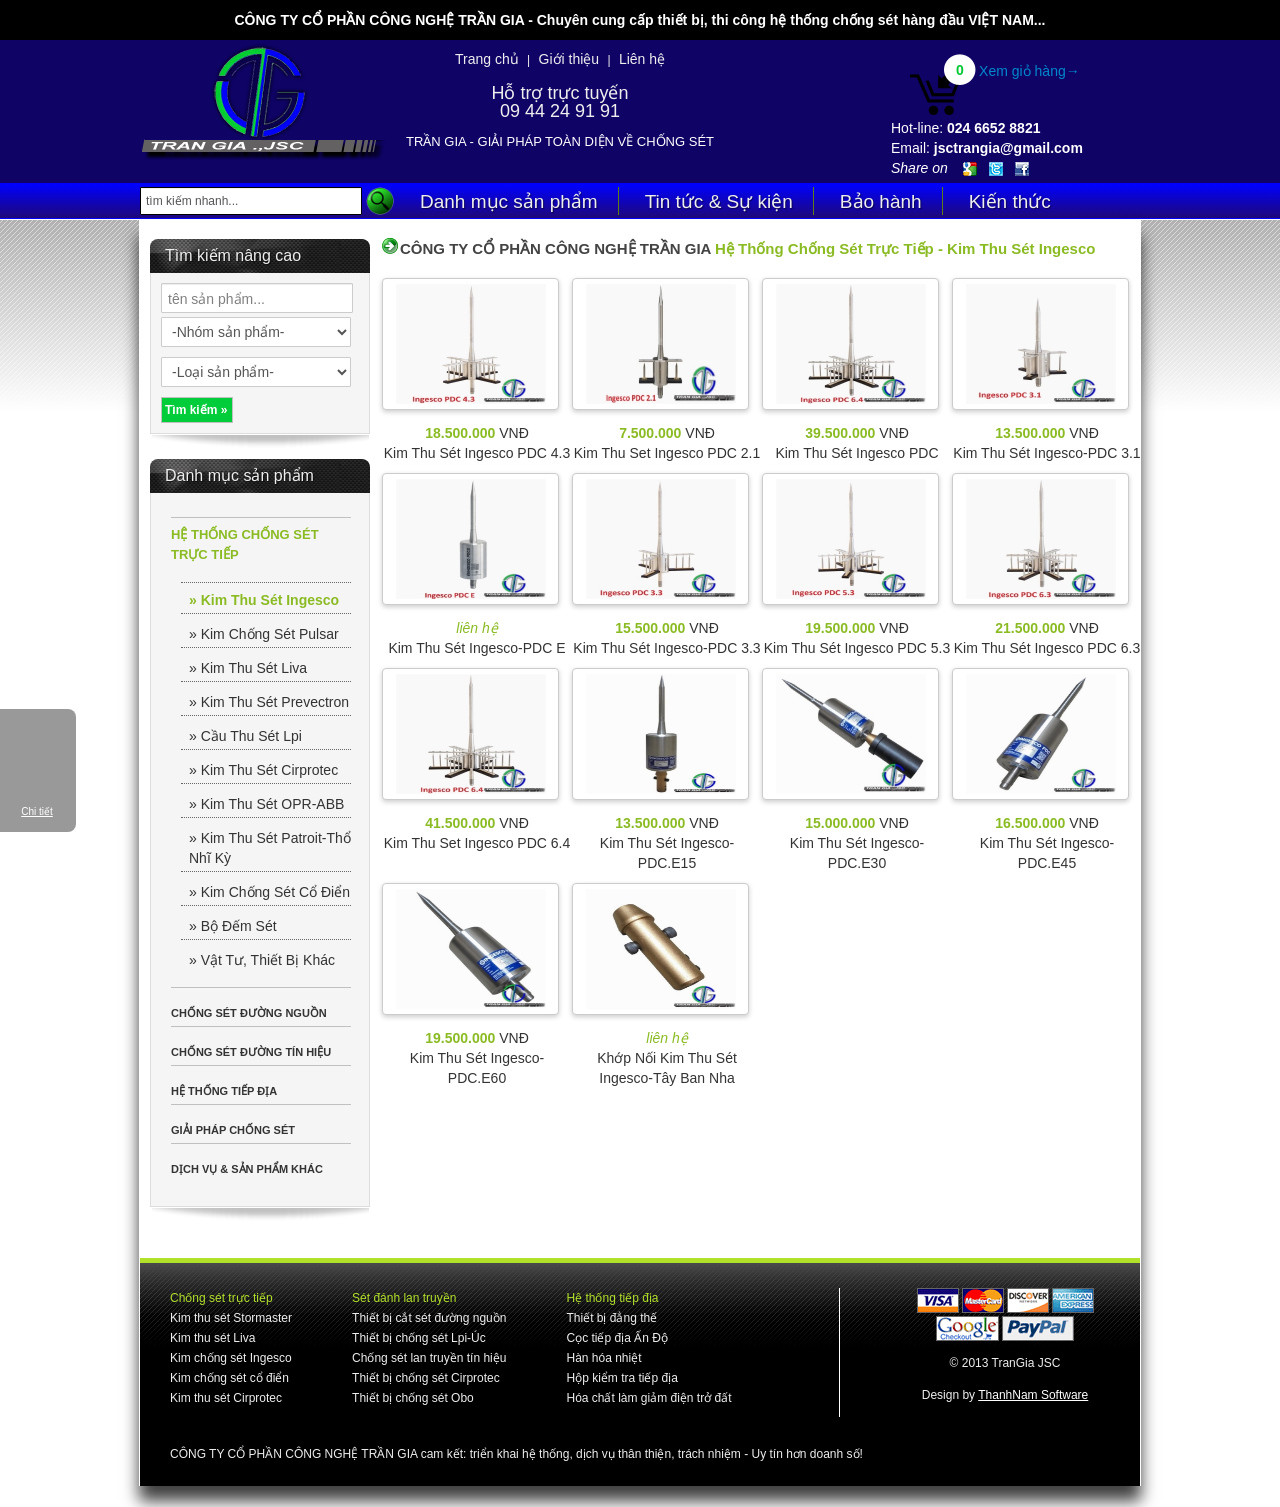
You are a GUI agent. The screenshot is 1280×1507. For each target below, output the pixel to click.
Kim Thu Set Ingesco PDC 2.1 (667, 453)
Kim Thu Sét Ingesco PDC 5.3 (857, 648)
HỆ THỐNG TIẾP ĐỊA (224, 1091)
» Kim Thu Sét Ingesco (264, 600)
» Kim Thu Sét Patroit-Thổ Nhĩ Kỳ (270, 848)
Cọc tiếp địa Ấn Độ (616, 1338)
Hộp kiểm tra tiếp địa (621, 1378)
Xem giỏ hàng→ (1029, 71)
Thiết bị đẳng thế (611, 1318)
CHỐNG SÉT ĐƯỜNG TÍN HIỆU (251, 1052)
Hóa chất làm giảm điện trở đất (648, 1398)
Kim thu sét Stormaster (231, 1318)
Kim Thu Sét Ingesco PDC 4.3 (477, 453)
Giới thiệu (569, 59)
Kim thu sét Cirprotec (226, 1398)
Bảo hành (881, 201)
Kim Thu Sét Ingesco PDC (856, 453)
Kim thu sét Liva (212, 1338)
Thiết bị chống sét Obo (413, 1398)
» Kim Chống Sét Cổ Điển (269, 892)
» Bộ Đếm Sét (233, 926)
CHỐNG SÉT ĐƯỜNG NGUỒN (249, 1013)
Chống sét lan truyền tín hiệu (429, 1358)
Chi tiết (37, 811)
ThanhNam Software (1033, 1395)
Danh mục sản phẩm (509, 201)
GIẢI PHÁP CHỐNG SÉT (233, 1130)
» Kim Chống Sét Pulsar (264, 634)
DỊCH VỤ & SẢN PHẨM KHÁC (247, 1169)
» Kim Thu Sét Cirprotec (263, 770)
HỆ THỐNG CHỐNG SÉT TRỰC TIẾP (245, 544)
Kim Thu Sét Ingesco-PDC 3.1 (1046, 453)
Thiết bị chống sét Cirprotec (426, 1378)
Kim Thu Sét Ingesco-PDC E (476, 648)
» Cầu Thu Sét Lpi (245, 736)
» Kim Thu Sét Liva (248, 668)
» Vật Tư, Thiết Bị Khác (262, 960)
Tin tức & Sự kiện (719, 201)
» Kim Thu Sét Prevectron (269, 702)
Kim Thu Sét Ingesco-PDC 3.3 (666, 648)
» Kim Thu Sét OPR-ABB (266, 804)
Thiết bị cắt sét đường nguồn (429, 1318)
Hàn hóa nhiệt (603, 1358)
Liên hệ (642, 59)
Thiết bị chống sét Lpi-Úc (419, 1338)
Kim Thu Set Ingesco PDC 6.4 (477, 843)
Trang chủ (487, 59)
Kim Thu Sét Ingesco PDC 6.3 (1047, 648)
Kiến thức (1010, 201)
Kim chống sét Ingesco (231, 1358)
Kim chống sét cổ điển (229, 1378)
